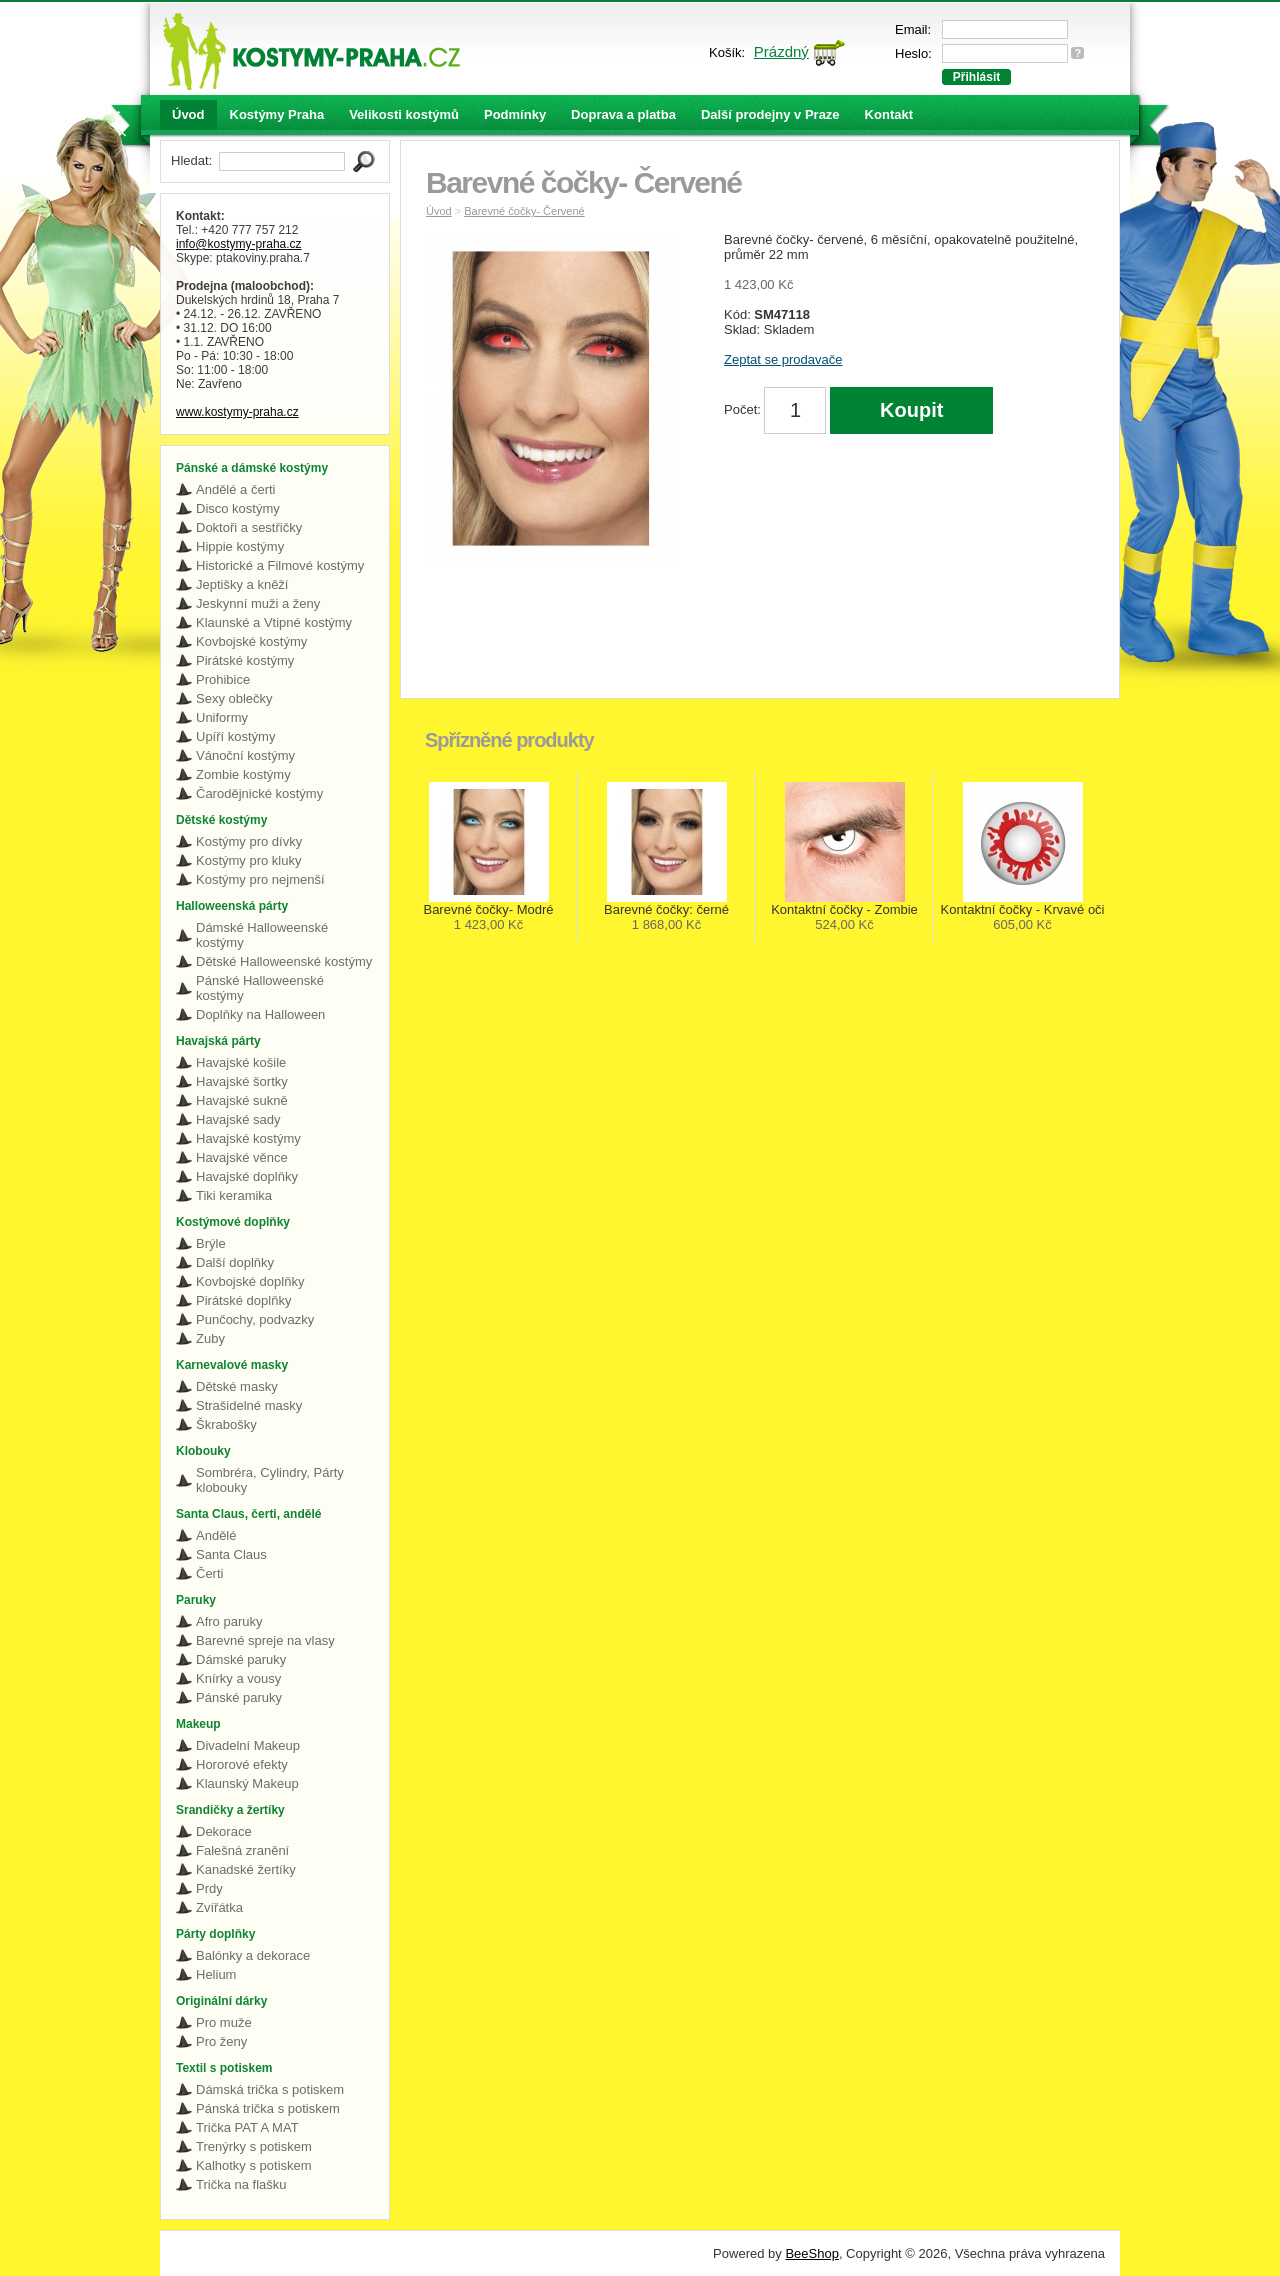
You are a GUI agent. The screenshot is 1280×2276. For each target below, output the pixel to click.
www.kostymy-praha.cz (237, 412)
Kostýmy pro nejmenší (260, 879)
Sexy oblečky (234, 698)
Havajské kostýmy (248, 1138)
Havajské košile (241, 1062)
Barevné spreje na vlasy (265, 1640)
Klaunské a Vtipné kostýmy (274, 622)
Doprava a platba (623, 114)
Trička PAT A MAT (247, 2127)
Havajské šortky (242, 1081)
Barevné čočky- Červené (524, 211)
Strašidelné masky (249, 1405)
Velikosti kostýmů (404, 114)
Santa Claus (231, 1554)
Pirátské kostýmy (245, 660)
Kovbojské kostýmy (251, 641)
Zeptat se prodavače (783, 359)
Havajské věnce (242, 1157)
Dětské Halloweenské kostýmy (284, 961)
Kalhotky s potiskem (254, 2165)
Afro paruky (229, 1621)
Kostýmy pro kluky (248, 860)
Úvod (188, 114)
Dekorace (224, 1831)
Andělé (216, 1535)
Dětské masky (237, 1386)
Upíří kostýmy (235, 736)
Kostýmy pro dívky (249, 841)
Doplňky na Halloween (260, 1014)
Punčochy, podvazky (255, 1319)
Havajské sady (238, 1119)
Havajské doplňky (247, 1176)
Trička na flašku (241, 2184)
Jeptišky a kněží (242, 584)
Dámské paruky (241, 1659)
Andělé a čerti (236, 489)
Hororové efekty (242, 1764)
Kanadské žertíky (246, 1869)
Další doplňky (235, 1262)
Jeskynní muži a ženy (258, 603)
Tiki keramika (234, 1195)
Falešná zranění (242, 1850)
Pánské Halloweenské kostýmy (260, 988)
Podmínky (515, 114)
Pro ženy (221, 2041)
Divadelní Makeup (248, 1745)
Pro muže (224, 2022)
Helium (216, 1974)
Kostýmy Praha (277, 114)
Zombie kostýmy (243, 774)
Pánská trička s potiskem (268, 2108)
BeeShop (812, 2253)
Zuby (210, 1338)
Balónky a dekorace (253, 1955)
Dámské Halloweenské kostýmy (262, 935)
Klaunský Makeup (247, 1783)
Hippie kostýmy (240, 546)
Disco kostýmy (238, 508)
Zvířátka (219, 1907)
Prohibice (223, 679)
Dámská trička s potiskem (270, 2089)
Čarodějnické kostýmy (259, 793)
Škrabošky (226, 1424)
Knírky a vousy (238, 1678)
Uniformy (222, 717)
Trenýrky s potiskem (254, 2146)
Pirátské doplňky (243, 1300)
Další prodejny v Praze (770, 114)
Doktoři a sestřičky (249, 527)
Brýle (211, 1243)
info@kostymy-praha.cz (239, 244)
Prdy (209, 1888)
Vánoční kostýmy (245, 755)
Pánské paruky (239, 1697)
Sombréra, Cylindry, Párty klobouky (270, 1480)
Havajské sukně (242, 1100)
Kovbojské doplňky (250, 1281)
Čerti (209, 1573)
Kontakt (889, 114)
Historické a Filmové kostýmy (280, 565)
